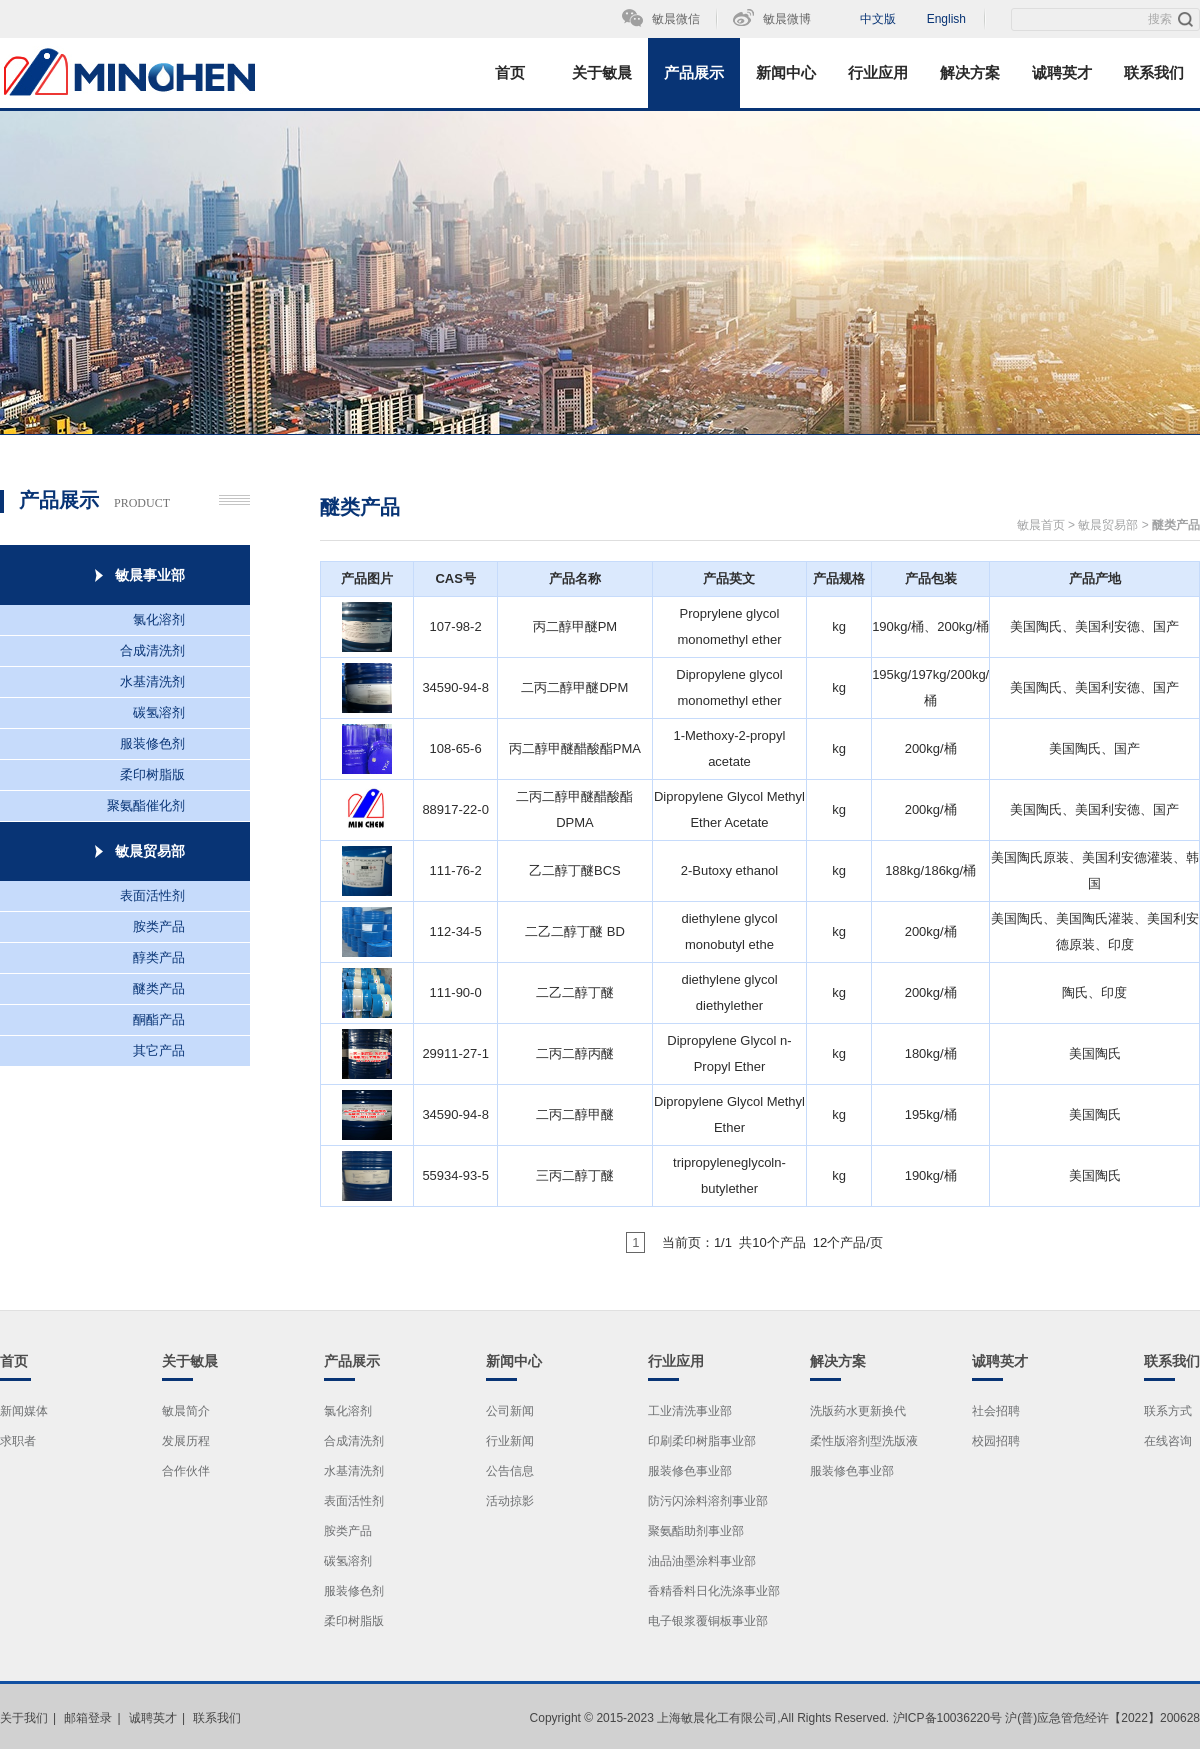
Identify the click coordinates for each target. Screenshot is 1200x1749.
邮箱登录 (88, 1718)
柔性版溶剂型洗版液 (864, 1441)
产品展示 (694, 73)
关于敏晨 (602, 73)
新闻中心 (786, 73)
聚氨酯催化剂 (146, 805)
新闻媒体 (24, 1411)
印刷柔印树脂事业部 (702, 1441)
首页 (510, 73)
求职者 (18, 1441)
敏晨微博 (787, 19)
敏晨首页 (1041, 525)
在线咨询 (1168, 1441)
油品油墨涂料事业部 (702, 1561)
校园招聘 (996, 1441)
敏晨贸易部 (1108, 525)
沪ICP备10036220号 (947, 1718)
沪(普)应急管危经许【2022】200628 (1102, 1718)
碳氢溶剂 (159, 712)
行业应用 (878, 73)
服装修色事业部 (690, 1471)
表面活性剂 (152, 895)
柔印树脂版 (152, 774)
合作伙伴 (186, 1471)
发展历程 (186, 1441)
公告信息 (510, 1471)
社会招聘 (996, 1411)
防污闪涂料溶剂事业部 (708, 1501)
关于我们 (24, 1718)
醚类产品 (159, 988)
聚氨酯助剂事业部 (696, 1531)
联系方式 (1168, 1411)
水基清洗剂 (152, 681)
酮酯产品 (159, 1019)
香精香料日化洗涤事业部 (714, 1591)
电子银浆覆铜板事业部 (708, 1621)
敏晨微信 (676, 19)
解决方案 (970, 73)
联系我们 (1154, 73)
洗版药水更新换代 (858, 1411)
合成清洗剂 (152, 650)
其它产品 (159, 1050)
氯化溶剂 (159, 619)
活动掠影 (510, 1501)
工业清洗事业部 (690, 1411)
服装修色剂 (152, 743)
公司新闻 (510, 1411)
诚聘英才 (1062, 73)
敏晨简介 (186, 1411)
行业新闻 (510, 1441)
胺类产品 (159, 926)
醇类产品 (159, 957)
